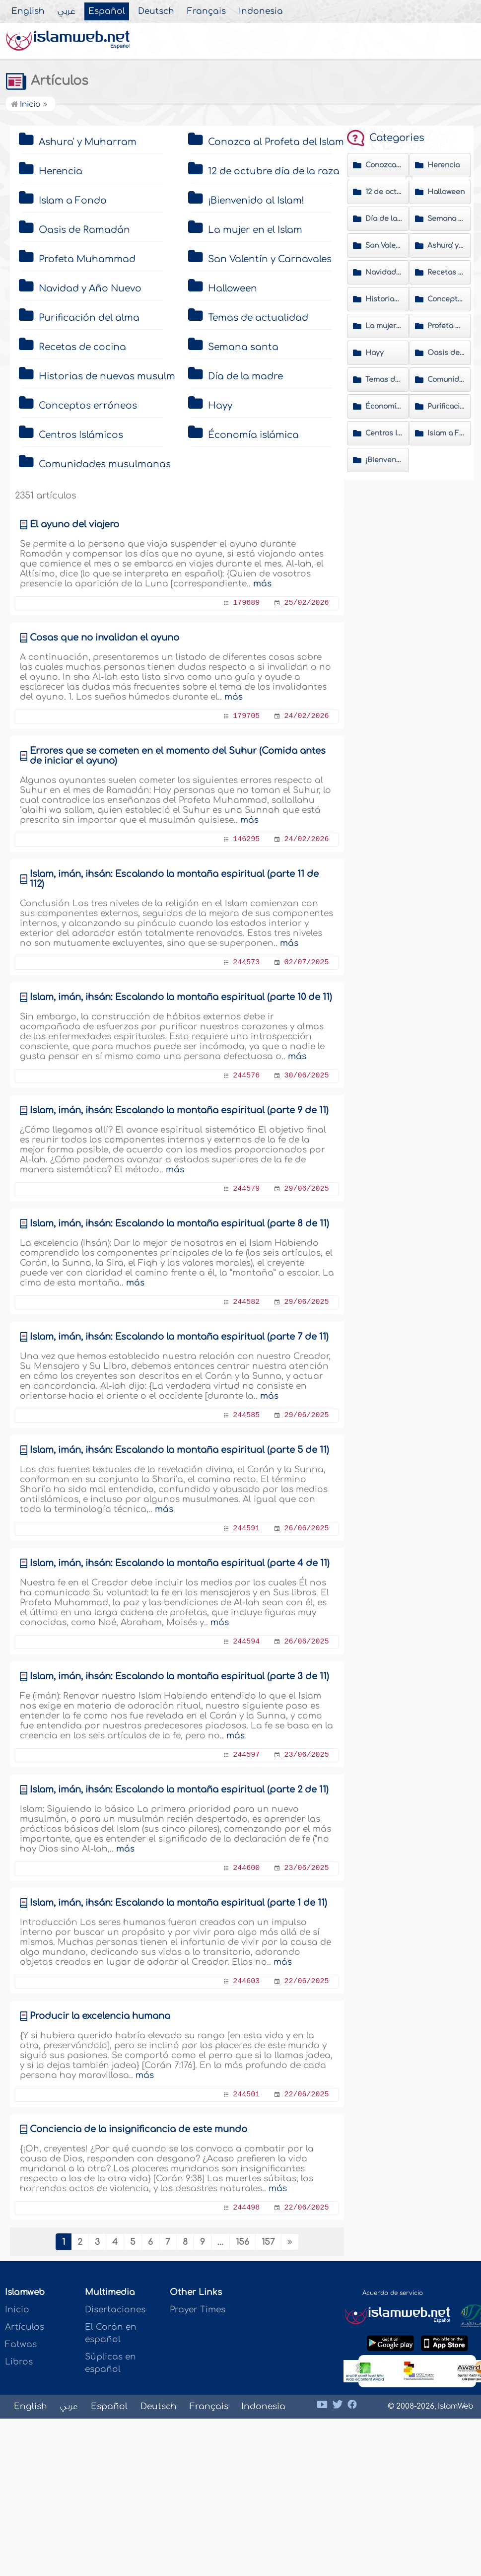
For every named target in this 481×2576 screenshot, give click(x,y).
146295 (246, 839)
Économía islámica (253, 435)
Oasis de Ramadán (84, 230)
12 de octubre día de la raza (274, 171)
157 (268, 2242)
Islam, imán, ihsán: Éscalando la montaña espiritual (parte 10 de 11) (181, 997)
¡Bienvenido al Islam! (256, 201)
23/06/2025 (306, 1755)
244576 (246, 1076)
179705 (246, 716)
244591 (246, 1528)
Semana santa (243, 347)
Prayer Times (197, 2309)
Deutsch (156, 11)
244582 (246, 1302)
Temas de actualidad (258, 318)
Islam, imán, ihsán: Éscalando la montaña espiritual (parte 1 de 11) (178, 1903)
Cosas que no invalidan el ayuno (104, 638)
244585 (246, 1415)
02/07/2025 (306, 962)
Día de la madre (245, 376)
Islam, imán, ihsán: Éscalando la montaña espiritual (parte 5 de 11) (179, 1450)
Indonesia (261, 11)
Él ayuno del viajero (74, 524)
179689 (246, 603)
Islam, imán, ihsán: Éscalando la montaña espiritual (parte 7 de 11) (179, 1337)
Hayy (220, 406)
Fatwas (21, 2344)
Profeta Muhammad (87, 259)
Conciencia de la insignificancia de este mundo (138, 2129)
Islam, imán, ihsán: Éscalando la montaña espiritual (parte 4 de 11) (180, 1563)
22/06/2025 (306, 1981)
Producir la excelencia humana (100, 2016)
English (28, 11)
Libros (19, 2361)
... (220, 2242)
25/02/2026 (306, 603)
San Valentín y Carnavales (270, 259)
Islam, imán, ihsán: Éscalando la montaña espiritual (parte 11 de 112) (174, 879)
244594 (246, 1642)
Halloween (232, 288)
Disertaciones (115, 2309)
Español (106, 11)
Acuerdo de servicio (392, 2293)
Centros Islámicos (81, 435)
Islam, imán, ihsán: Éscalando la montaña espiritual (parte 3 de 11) (179, 1676)
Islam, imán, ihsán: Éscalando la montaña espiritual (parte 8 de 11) (179, 1223)
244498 (246, 2208)
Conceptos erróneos (88, 406)
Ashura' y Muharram (88, 142)
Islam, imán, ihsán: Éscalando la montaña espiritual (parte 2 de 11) (179, 1789)
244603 (246, 1981)
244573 (246, 962)
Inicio (25, 104)
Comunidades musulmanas (105, 464)
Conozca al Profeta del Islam (276, 142)
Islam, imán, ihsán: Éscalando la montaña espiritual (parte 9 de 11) (179, 1110)
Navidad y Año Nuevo (90, 288)
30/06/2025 (306, 1076)
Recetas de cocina (82, 347)
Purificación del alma (89, 318)
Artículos (46, 81)
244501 (246, 2094)
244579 (246, 1189)
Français (206, 11)
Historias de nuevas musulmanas (119, 376)
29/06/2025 (306, 1189)
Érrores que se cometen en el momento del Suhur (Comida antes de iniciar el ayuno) (178, 756)
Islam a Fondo (73, 201)
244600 (246, 1868)
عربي (66, 11)
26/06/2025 (306, 1528)
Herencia (60, 171)
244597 (246, 1755)
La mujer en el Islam (255, 230)
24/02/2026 (306, 716)
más (262, 583)
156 (242, 2242)
